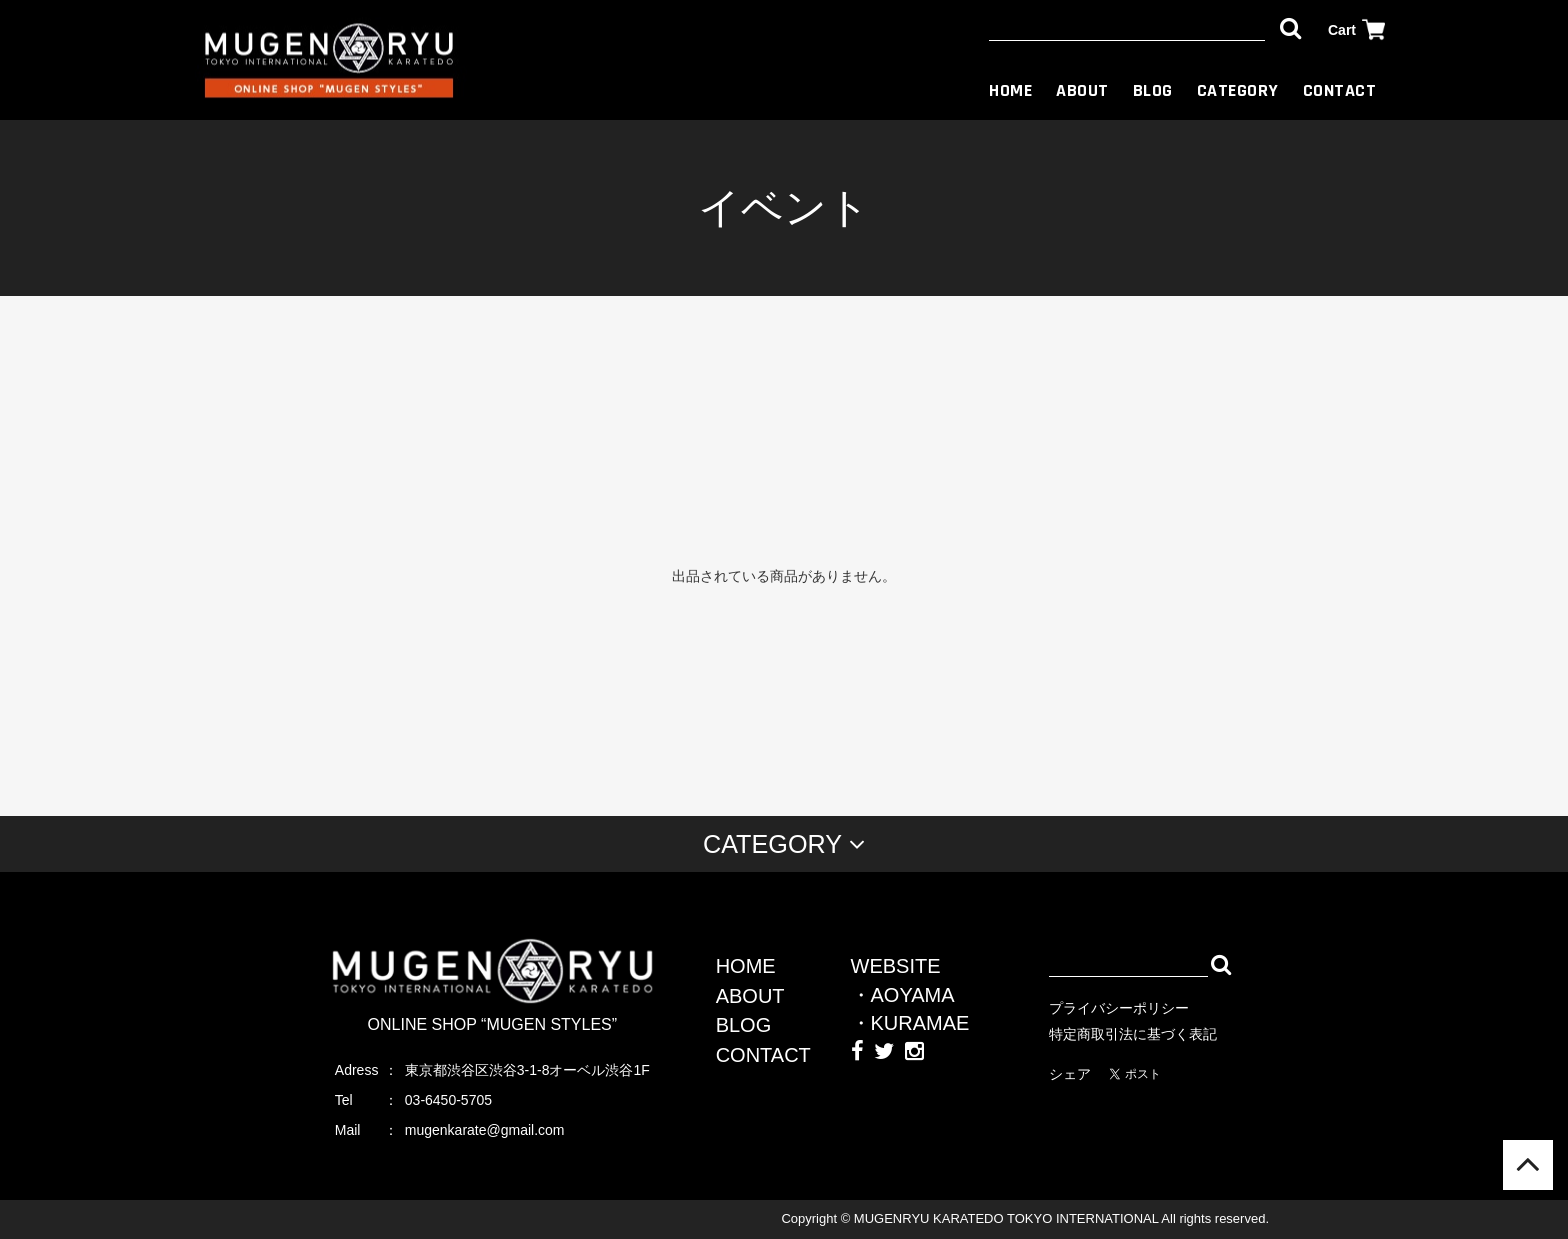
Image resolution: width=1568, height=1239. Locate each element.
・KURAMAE (910, 1023)
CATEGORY (1238, 90)
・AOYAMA (903, 995)
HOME (1010, 90)
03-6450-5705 (448, 1100)
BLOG (1153, 90)
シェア (1070, 1074)
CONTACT (1340, 90)
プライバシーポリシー (1119, 1008)
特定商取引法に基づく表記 (1133, 1034)
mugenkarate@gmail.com (485, 1130)
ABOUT (1082, 90)
